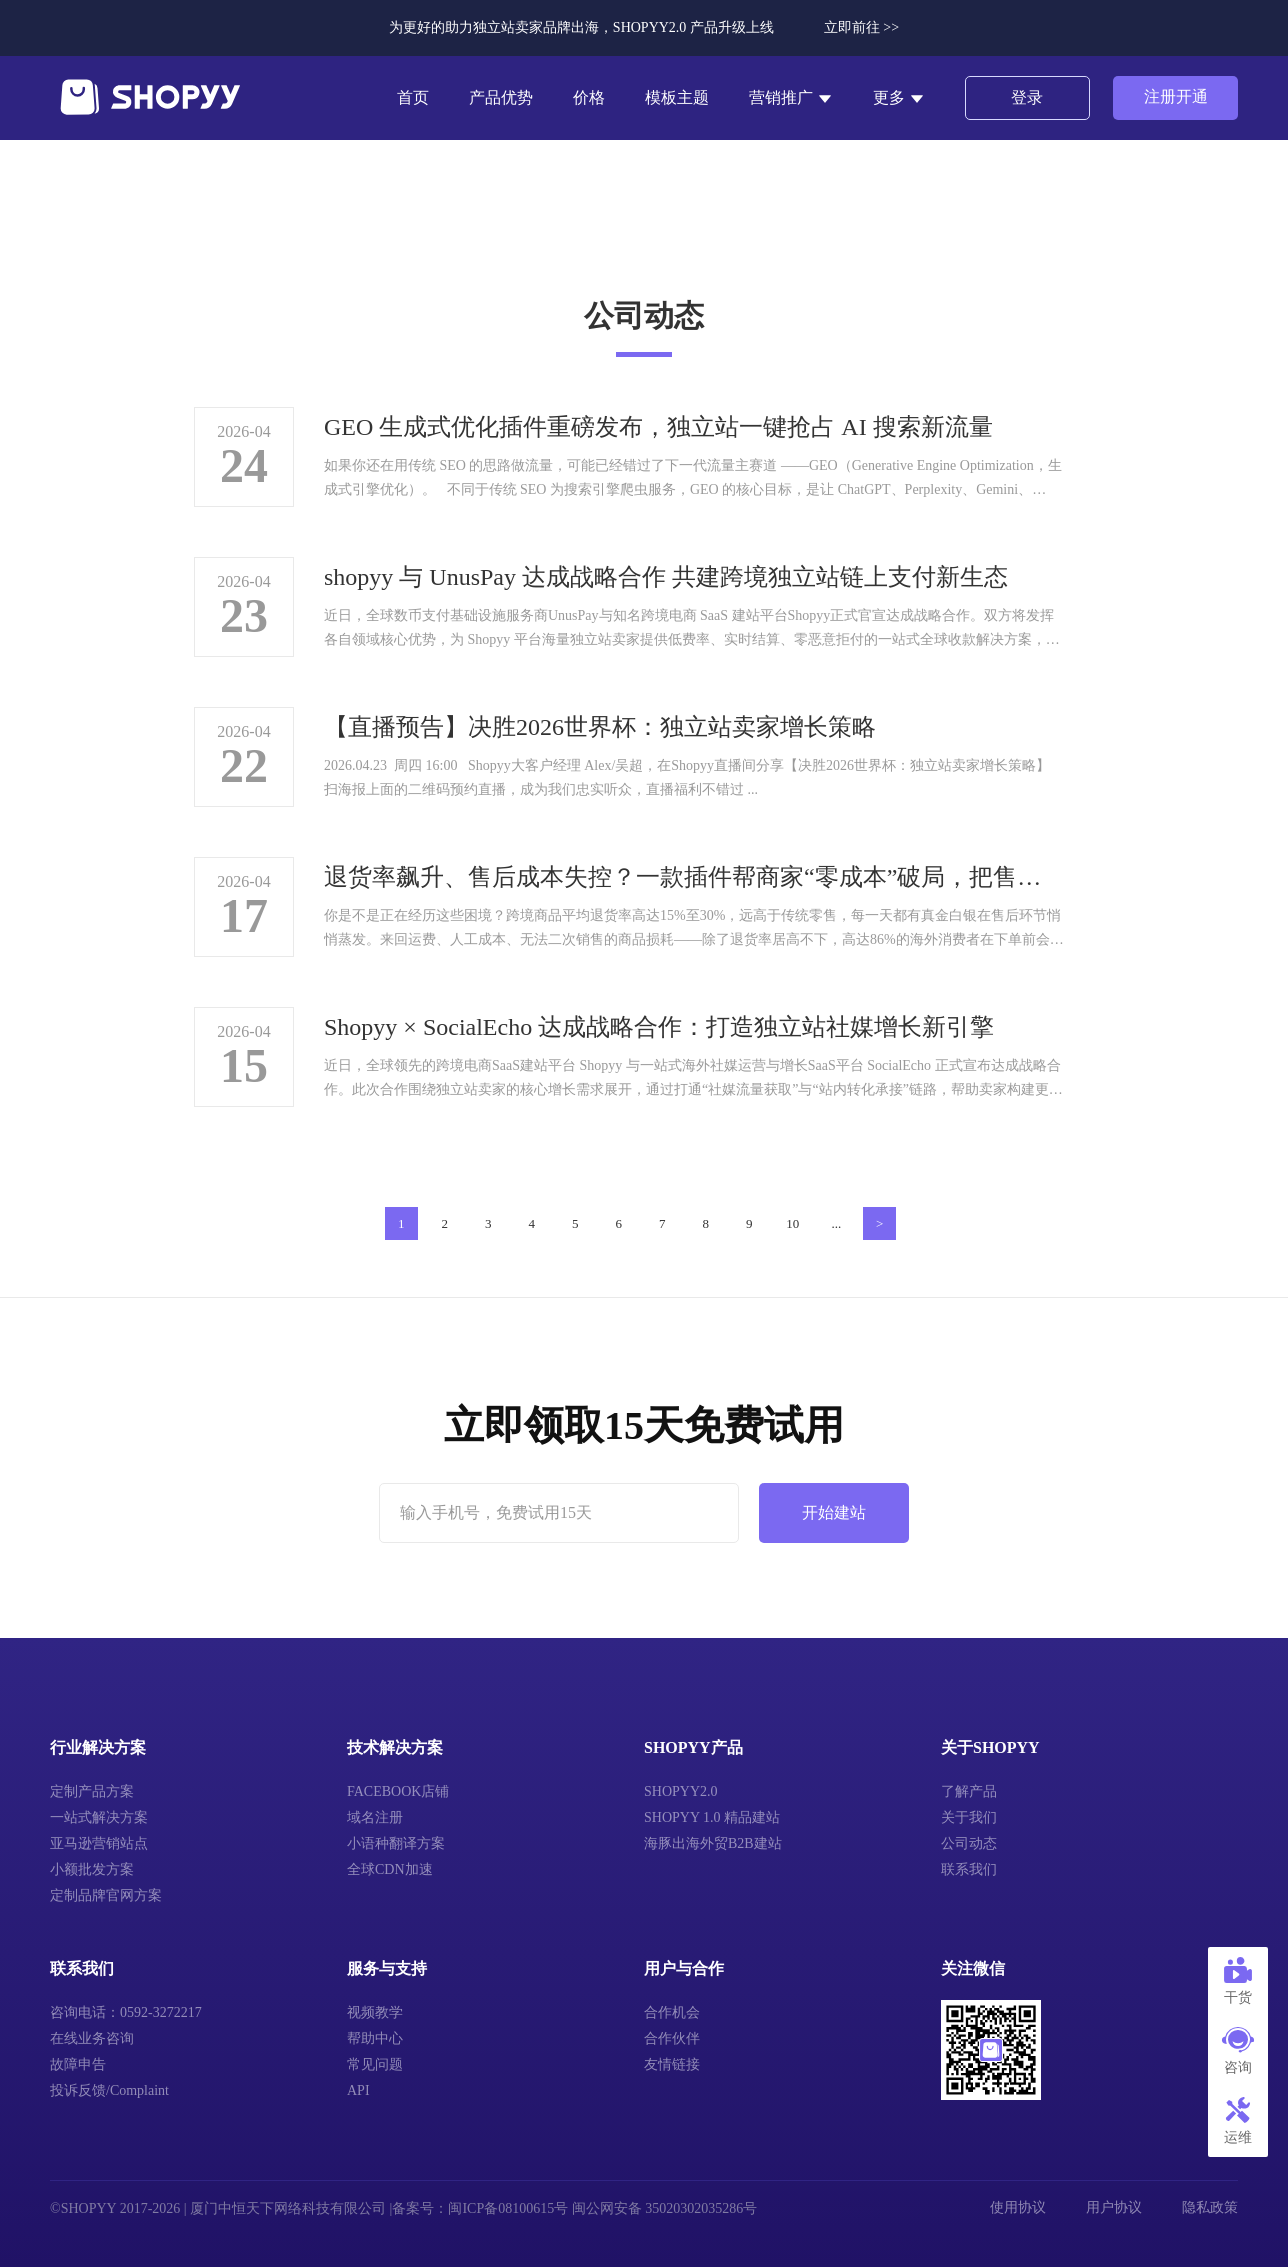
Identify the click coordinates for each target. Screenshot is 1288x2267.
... (836, 1223)
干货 (1238, 1981)
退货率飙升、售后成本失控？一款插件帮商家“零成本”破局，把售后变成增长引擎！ (694, 877)
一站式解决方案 (99, 1817)
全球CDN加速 (390, 1869)
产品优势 (501, 97)
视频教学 (375, 2012)
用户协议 (1114, 2207)
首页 (413, 97)
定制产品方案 (92, 1791)
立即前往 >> (861, 27)
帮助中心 (375, 2038)
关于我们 (969, 1817)
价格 (589, 97)
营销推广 (791, 98)
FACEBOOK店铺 (398, 1791)
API (358, 2090)
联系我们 (969, 1869)
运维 (1238, 2121)
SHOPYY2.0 (681, 1791)
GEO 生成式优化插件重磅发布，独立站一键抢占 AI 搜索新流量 (658, 427)
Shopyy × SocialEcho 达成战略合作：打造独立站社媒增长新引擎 (659, 1027)
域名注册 (375, 1817)
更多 (899, 98)
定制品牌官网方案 (106, 1895)
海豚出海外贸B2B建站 (713, 1843)
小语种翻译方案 (396, 1843)
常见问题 (375, 2064)
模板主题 (677, 97)
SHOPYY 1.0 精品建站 (712, 1817)
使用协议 (1018, 2207)
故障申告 (78, 2064)
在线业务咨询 (92, 2038)
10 (792, 1223)
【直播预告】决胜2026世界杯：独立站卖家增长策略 (600, 727)
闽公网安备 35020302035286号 (665, 2208)
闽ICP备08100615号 (508, 2208)
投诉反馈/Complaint (109, 2090)
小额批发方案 (92, 1869)
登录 (1027, 97)
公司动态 (969, 1843)
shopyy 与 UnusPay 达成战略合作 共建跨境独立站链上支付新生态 (666, 577)
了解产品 (969, 1791)
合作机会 (672, 2012)
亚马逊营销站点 (99, 1843)
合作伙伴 (672, 2038)
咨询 (1238, 2051)
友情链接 (672, 2064)
